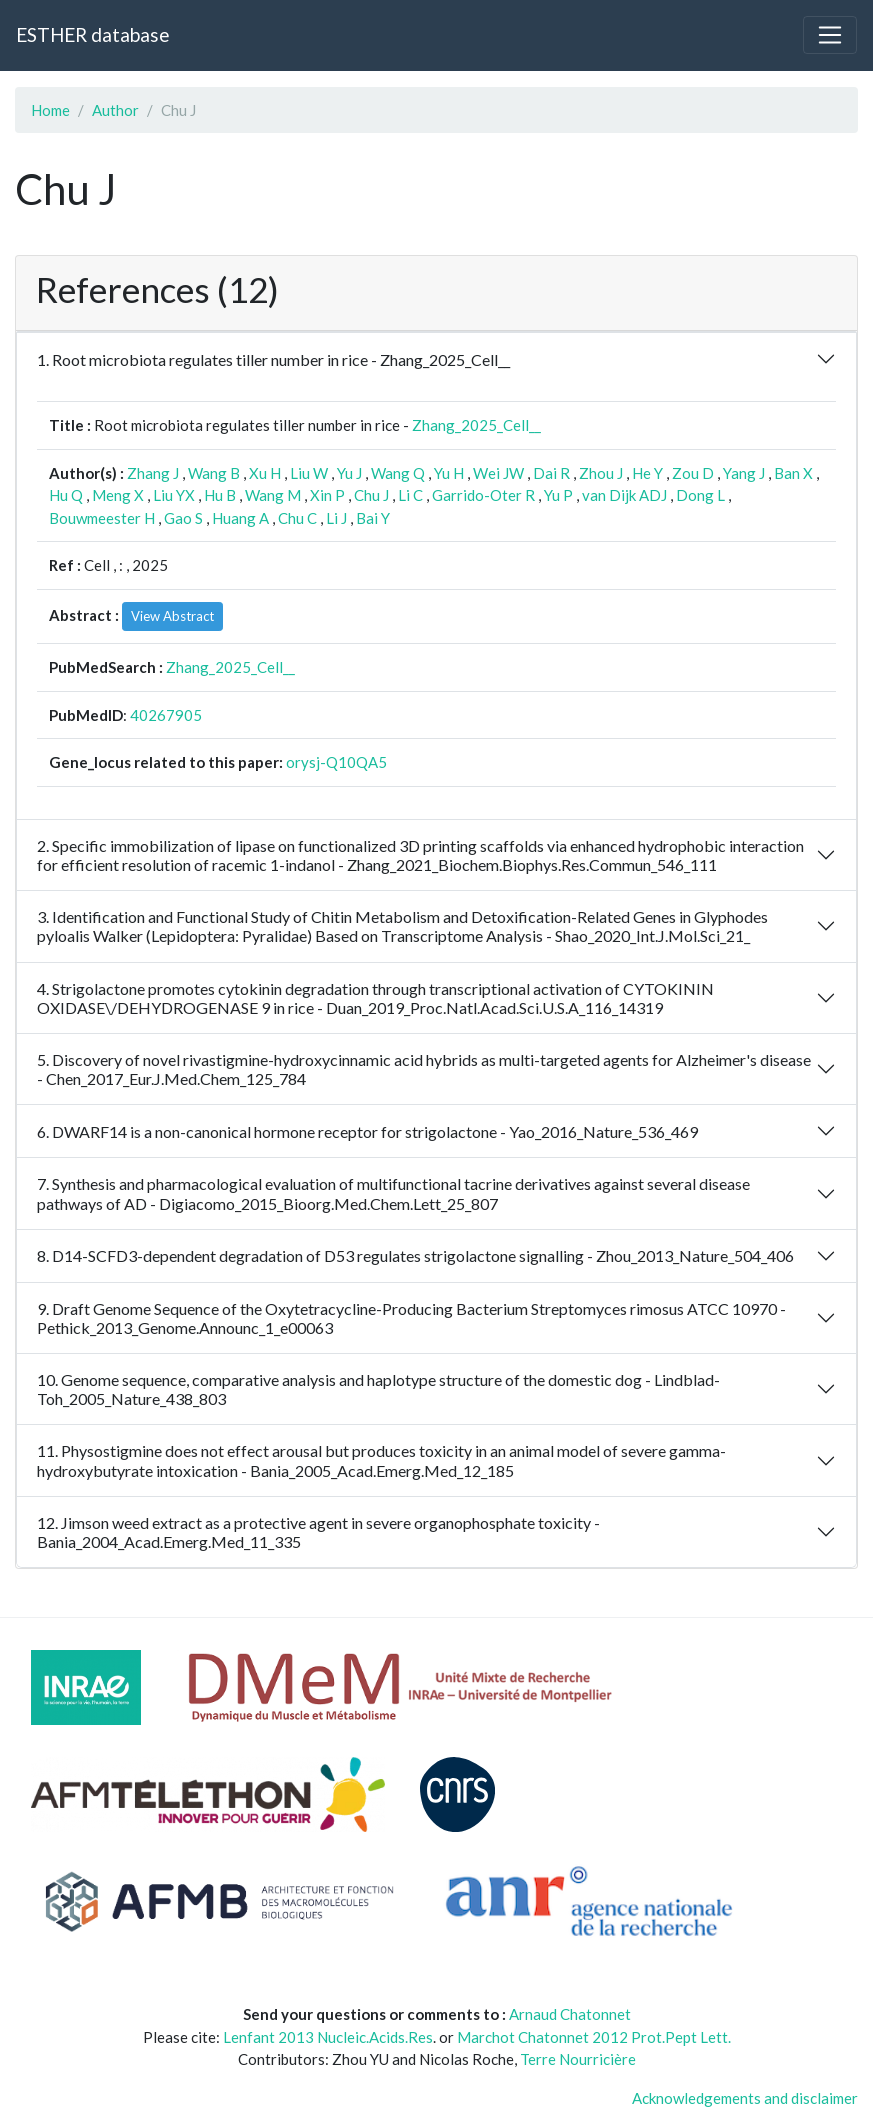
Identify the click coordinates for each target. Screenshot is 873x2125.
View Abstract (172, 616)
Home (50, 110)
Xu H (265, 473)
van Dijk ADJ (624, 495)
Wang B (214, 473)
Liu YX (174, 495)
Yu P (558, 495)
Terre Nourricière (578, 2059)
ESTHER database (92, 34)
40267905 (166, 715)
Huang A (240, 518)
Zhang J (153, 473)
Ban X (793, 473)
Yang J (744, 473)
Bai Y (373, 518)
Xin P (327, 495)
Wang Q (398, 473)
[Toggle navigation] (830, 35)
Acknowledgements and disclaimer (745, 2098)
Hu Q (66, 495)
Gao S (183, 518)
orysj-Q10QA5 (336, 762)
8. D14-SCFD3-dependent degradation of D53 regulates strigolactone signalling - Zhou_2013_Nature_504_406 (415, 1255)
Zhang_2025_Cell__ (476, 425)
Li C (410, 495)
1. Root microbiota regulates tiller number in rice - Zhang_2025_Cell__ (273, 359)
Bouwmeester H (102, 518)
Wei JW (498, 473)
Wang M (273, 495)
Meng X (118, 495)
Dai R (551, 473)
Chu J (371, 495)
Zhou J (601, 473)
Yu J (349, 473)
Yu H (449, 473)
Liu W (309, 473)
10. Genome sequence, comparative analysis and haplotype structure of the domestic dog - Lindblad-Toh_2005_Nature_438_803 (378, 1389)
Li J (336, 518)
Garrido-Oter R (483, 495)
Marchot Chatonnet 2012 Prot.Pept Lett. (594, 2037)
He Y (647, 473)
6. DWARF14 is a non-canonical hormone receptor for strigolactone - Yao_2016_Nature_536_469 (367, 1131)
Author (115, 110)
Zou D (693, 473)
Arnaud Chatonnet (570, 2014)
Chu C (297, 518)
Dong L (700, 495)
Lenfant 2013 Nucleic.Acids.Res (328, 2037)
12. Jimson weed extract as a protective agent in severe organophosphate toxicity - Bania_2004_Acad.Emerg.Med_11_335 (318, 1532)
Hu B (220, 495)
